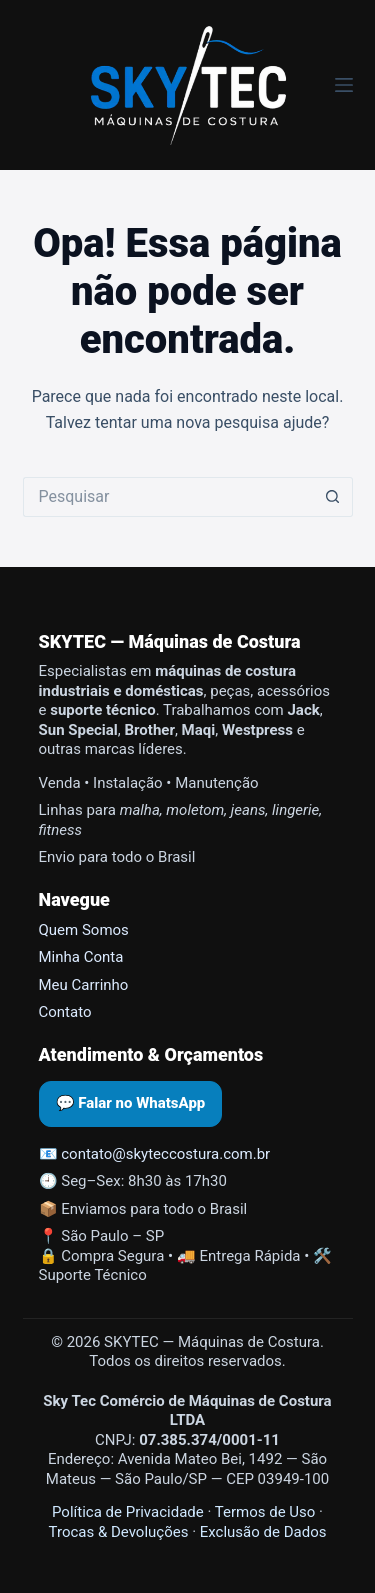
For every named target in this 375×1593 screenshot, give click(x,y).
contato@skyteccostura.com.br (165, 1154)
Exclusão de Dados (263, 1532)
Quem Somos (84, 930)
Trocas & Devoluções (119, 1532)
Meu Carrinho (84, 985)
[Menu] (344, 85)
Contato (65, 1012)
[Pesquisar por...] (168, 497)
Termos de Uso (265, 1512)
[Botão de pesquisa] (333, 497)
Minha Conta (81, 957)
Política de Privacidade (128, 1512)
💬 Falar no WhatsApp (131, 1103)
